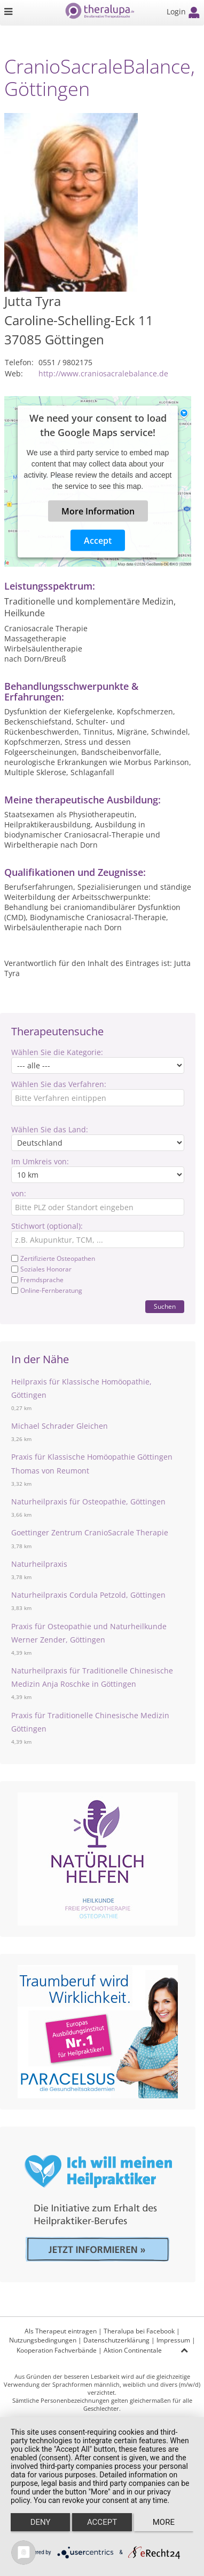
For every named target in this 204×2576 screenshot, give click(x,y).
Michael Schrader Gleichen (59, 1426)
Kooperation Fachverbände (57, 2350)
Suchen (165, 1306)
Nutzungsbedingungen (42, 2340)
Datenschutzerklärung (116, 2340)
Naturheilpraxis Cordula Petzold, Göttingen (88, 1595)
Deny (40, 2522)
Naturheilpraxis (39, 1564)
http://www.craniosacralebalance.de (103, 373)
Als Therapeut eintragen (61, 2331)
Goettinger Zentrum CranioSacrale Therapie (89, 1532)
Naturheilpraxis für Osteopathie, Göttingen (88, 1501)
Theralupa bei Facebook (139, 2331)
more (164, 2522)
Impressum (173, 2340)
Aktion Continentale (133, 2350)
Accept (98, 540)
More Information (98, 511)
